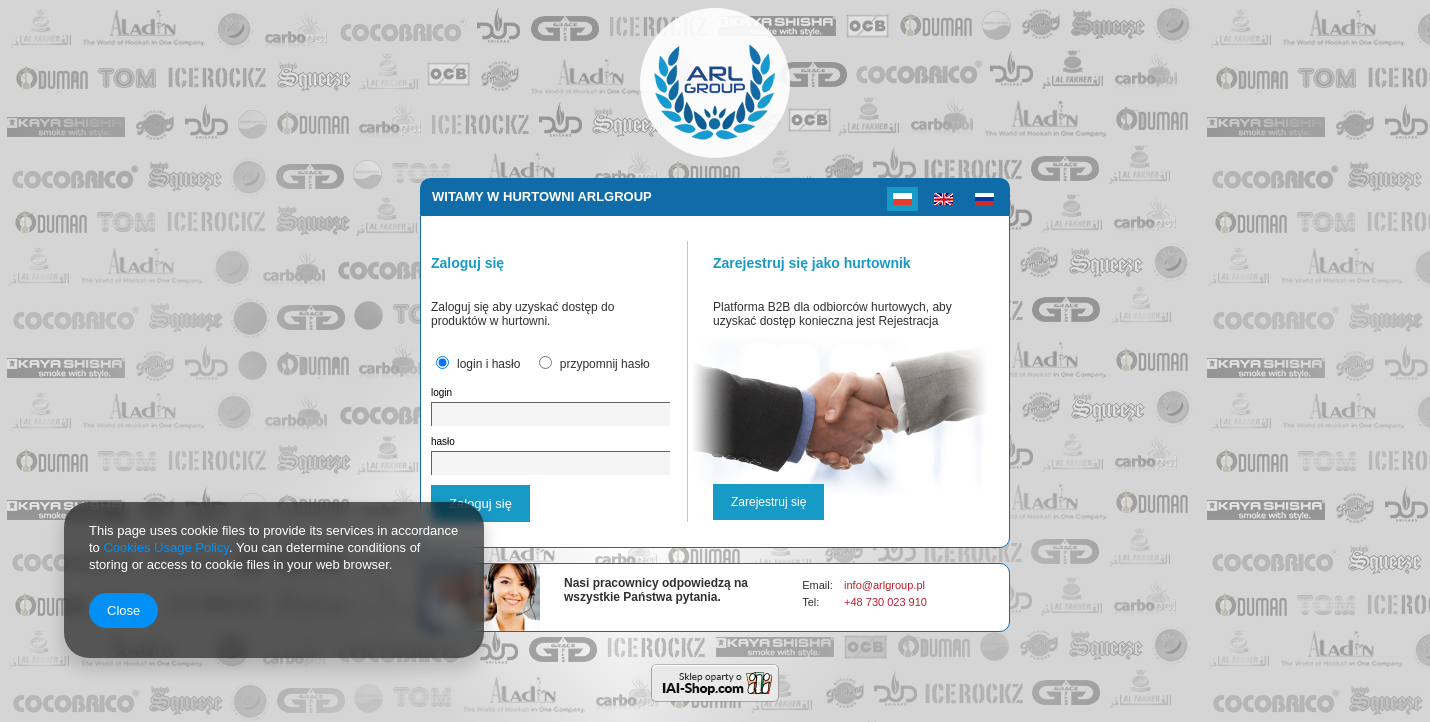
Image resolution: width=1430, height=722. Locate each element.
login (441, 392)
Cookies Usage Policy (165, 547)
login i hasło (488, 364)
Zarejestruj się (768, 502)
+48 (855, 602)
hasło (443, 441)
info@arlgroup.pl (884, 585)
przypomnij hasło (605, 364)
